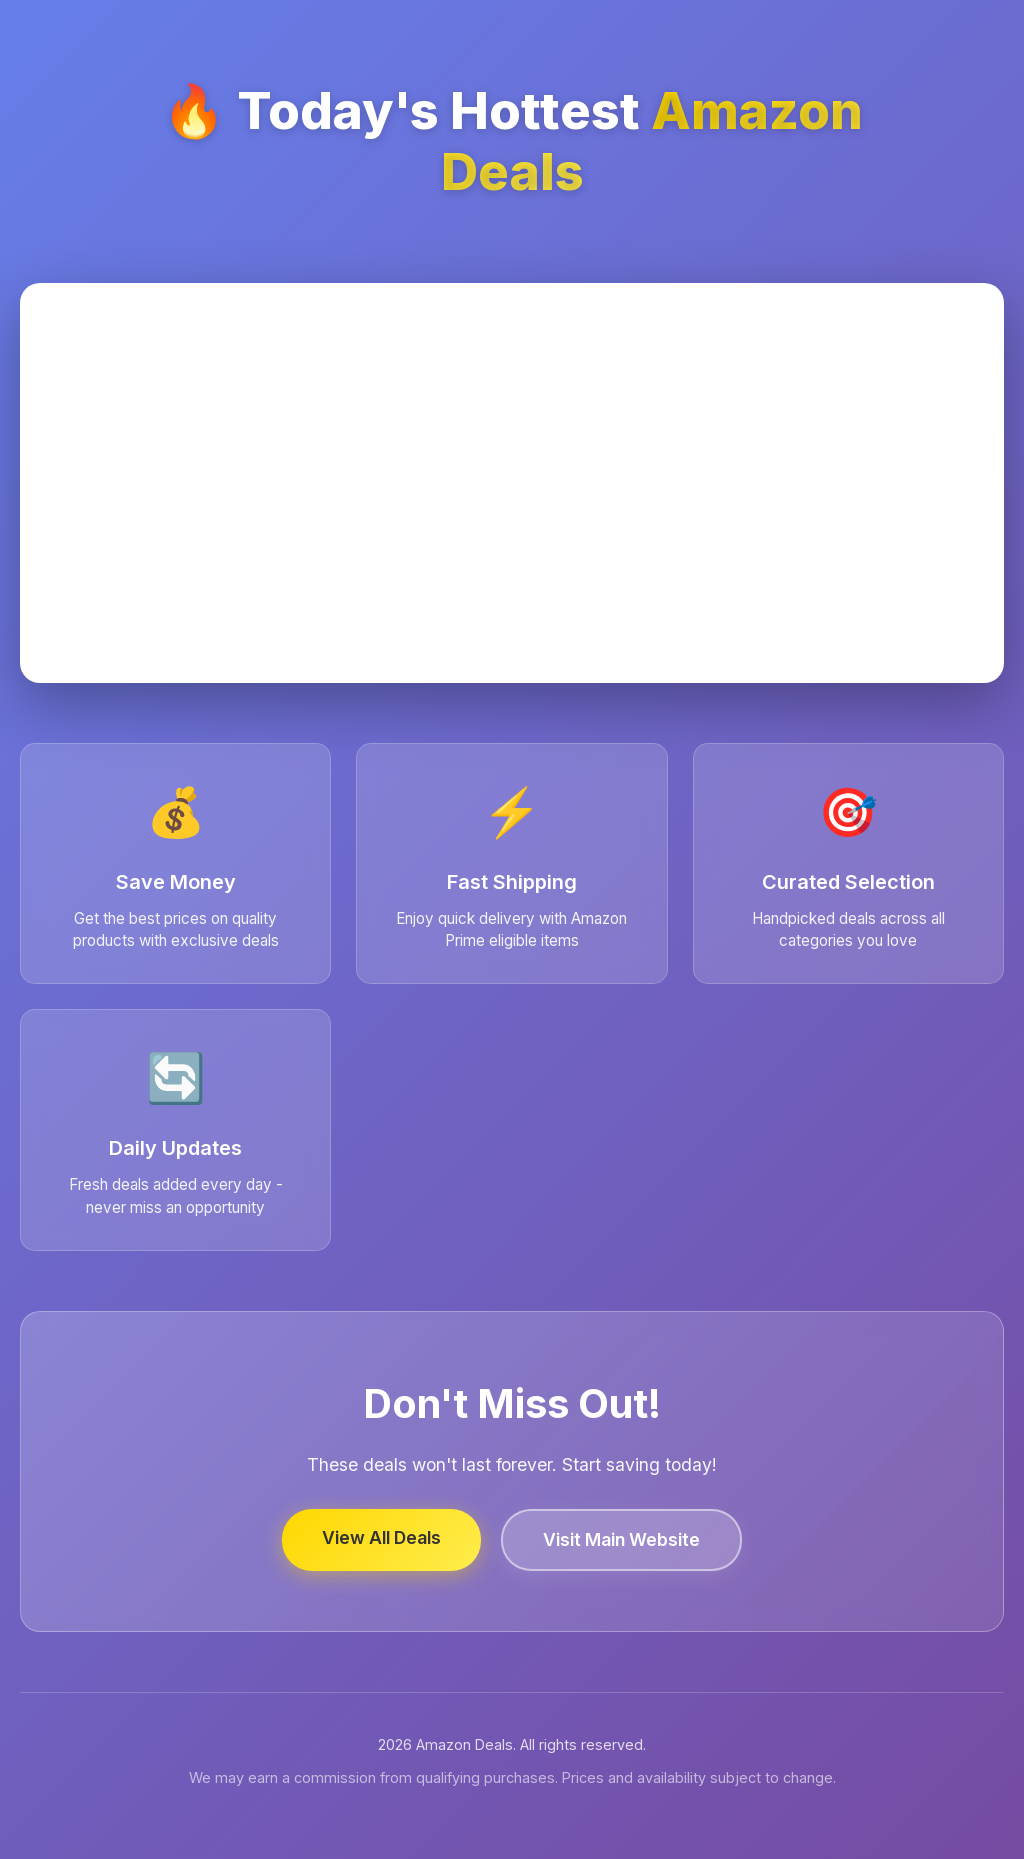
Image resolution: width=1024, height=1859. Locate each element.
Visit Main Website (621, 1539)
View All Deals (381, 1537)
